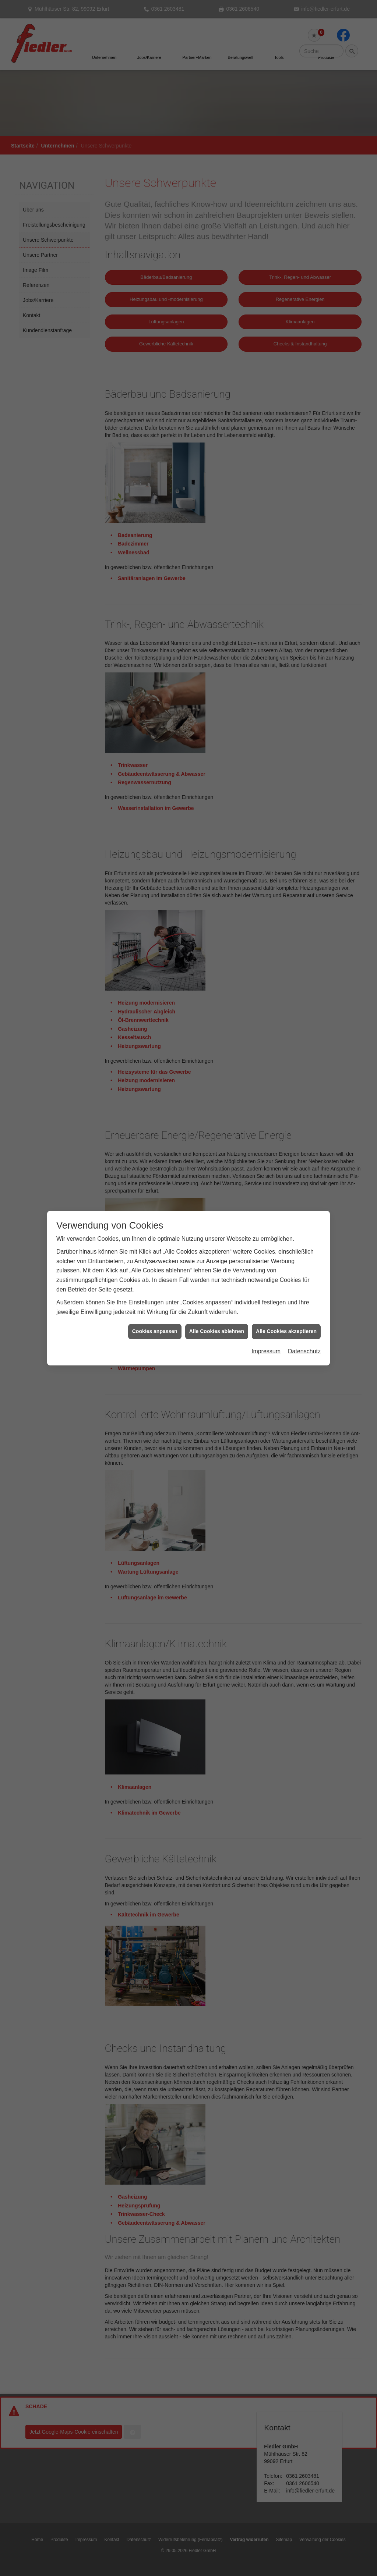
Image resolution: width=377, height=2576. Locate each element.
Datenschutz (304, 941)
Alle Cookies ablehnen (216, 922)
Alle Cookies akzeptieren (286, 922)
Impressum (266, 941)
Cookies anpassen (154, 922)
